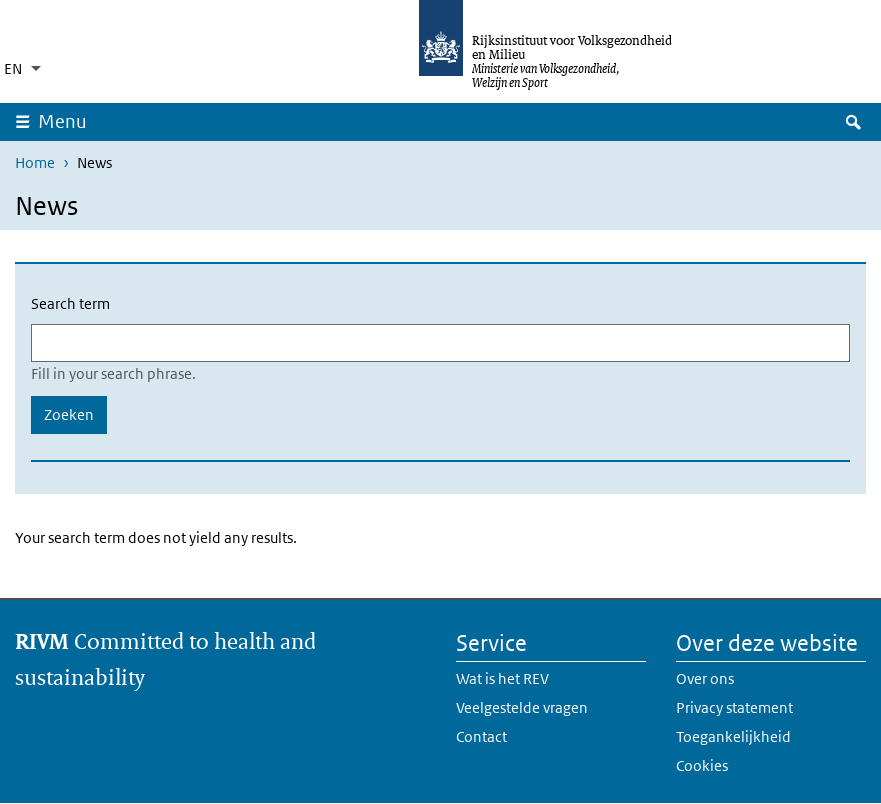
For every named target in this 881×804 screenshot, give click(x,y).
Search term (70, 303)
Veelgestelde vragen (522, 707)
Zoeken (69, 414)
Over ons (705, 678)
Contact (481, 736)
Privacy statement (734, 707)
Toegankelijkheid (733, 736)
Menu (69, 121)
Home (35, 162)
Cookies (702, 765)
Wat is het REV (502, 678)
